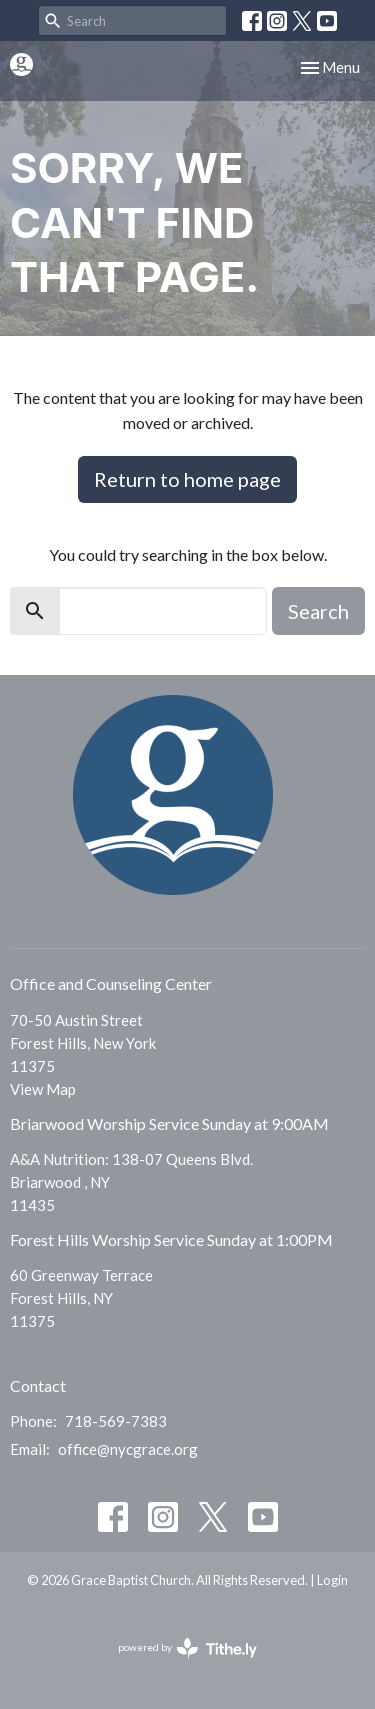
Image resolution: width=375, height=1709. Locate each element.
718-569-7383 (116, 1421)
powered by (187, 1648)
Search (318, 611)
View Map (43, 1089)
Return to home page (187, 479)
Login (332, 1580)
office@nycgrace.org (128, 1449)
